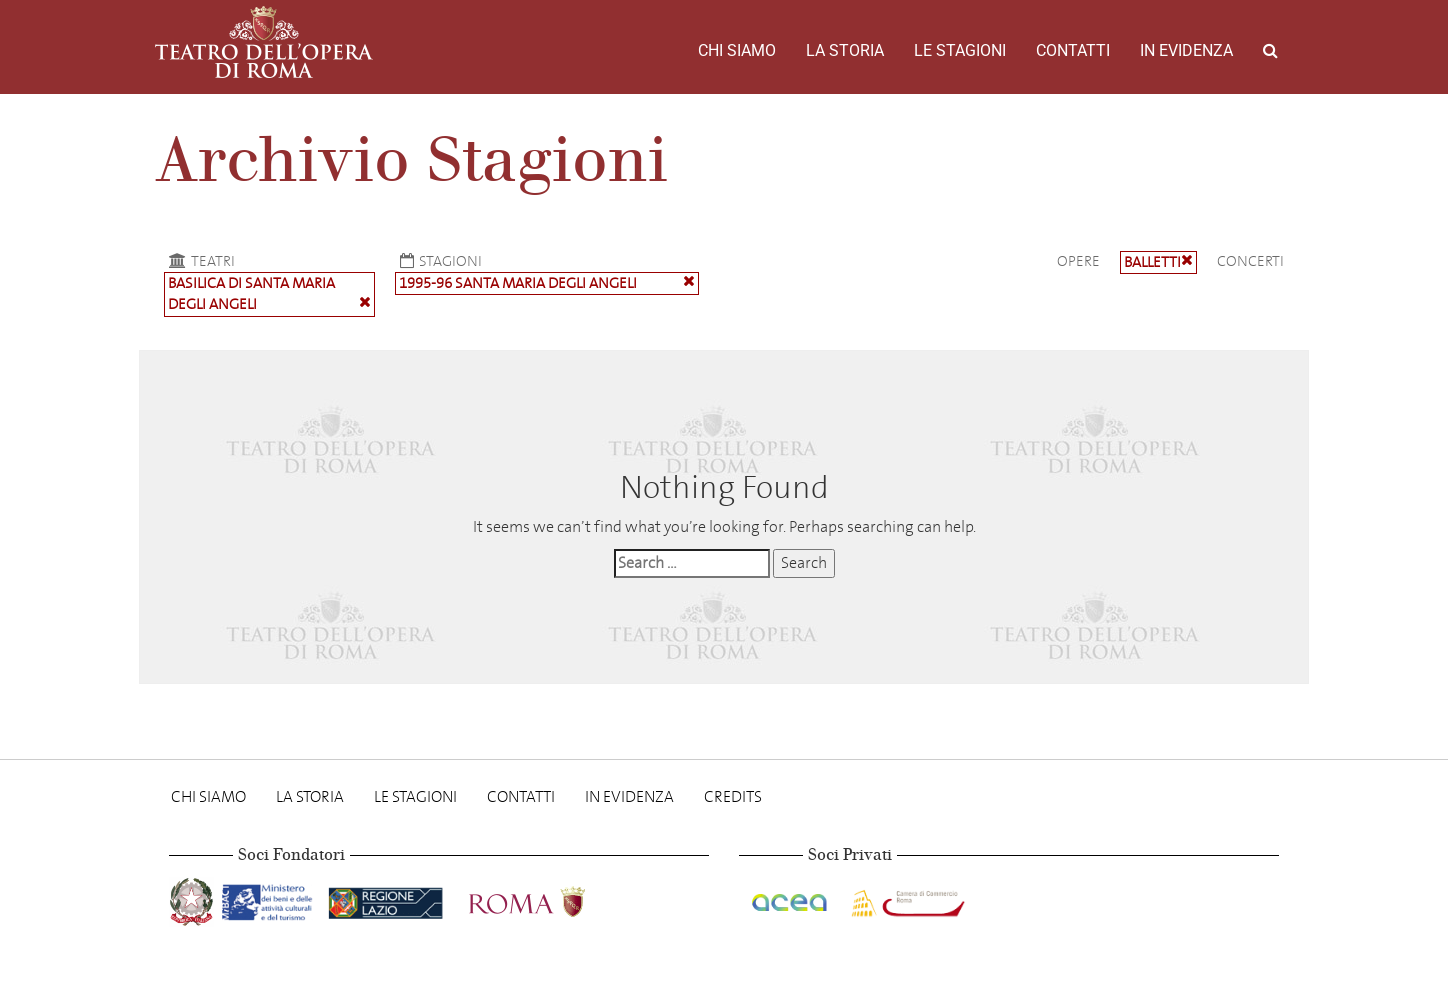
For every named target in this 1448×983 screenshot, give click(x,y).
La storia (845, 50)
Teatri (199, 261)
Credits (733, 796)
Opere (1078, 261)
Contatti (1073, 50)
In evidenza (1186, 50)
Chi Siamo (737, 50)
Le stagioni (960, 50)
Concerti (1250, 261)
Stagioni (438, 261)
